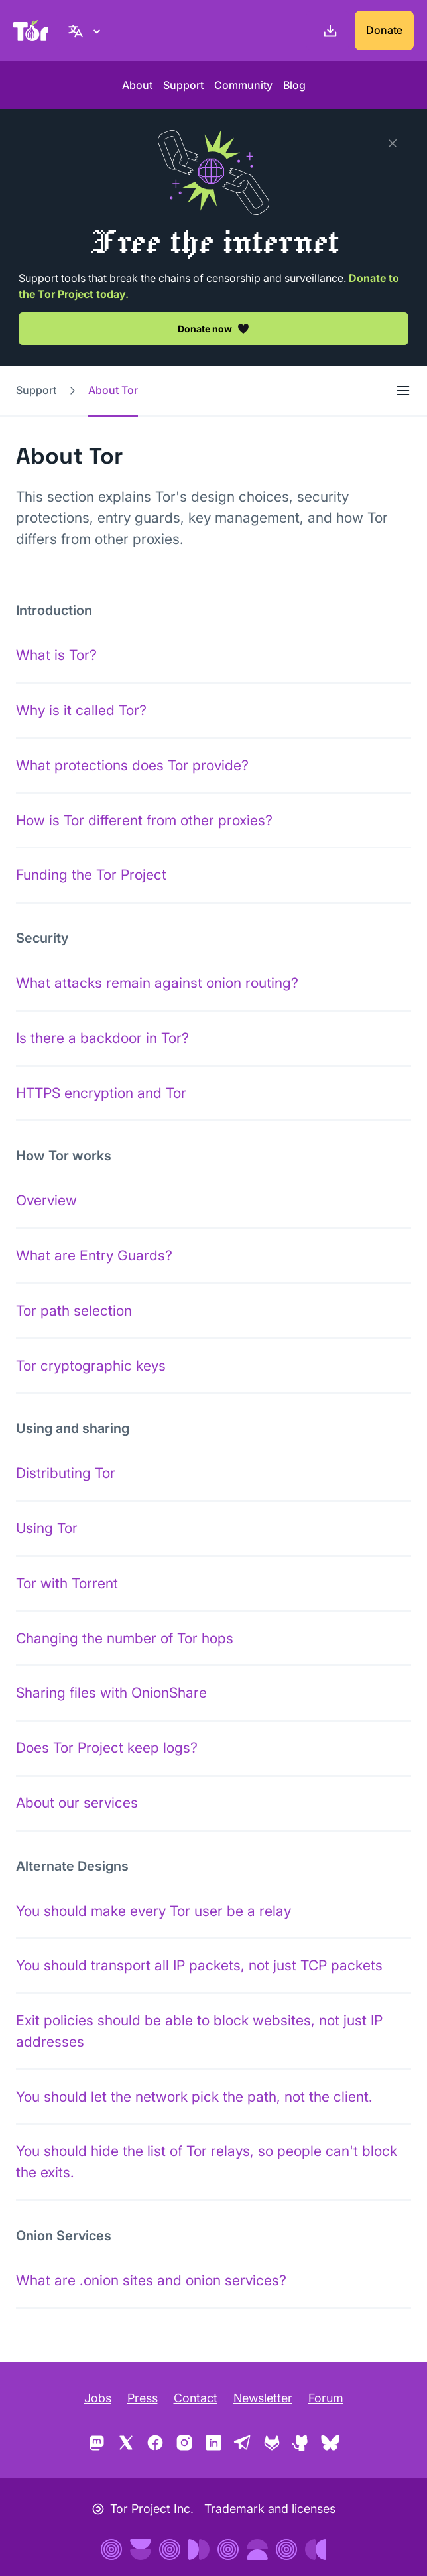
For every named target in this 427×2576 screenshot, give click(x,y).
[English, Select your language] (86, 30)
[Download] (327, 30)
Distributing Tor (65, 1473)
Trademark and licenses (270, 2509)
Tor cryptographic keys (91, 1365)
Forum (325, 2398)
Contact (195, 2398)
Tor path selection (74, 1310)
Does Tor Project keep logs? (107, 1747)
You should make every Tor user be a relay (153, 1911)
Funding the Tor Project (91, 874)
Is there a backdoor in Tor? (102, 1038)
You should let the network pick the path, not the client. (194, 2096)
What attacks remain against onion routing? (157, 983)
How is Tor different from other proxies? (144, 820)
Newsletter (262, 2398)
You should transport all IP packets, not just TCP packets (199, 1965)
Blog (294, 85)
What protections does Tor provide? (132, 765)
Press (142, 2398)
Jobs (97, 2398)
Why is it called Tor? (81, 710)
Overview (46, 1200)
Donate (384, 29)
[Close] (392, 143)
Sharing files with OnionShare (111, 1692)
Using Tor (47, 1528)
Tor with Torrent (67, 1583)
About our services (77, 1803)
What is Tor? (56, 655)
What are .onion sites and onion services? (151, 2280)
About (137, 85)
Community (243, 85)
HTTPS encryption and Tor (101, 1093)
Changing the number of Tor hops (124, 1638)
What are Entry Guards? (94, 1255)
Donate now (213, 328)
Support (183, 85)
